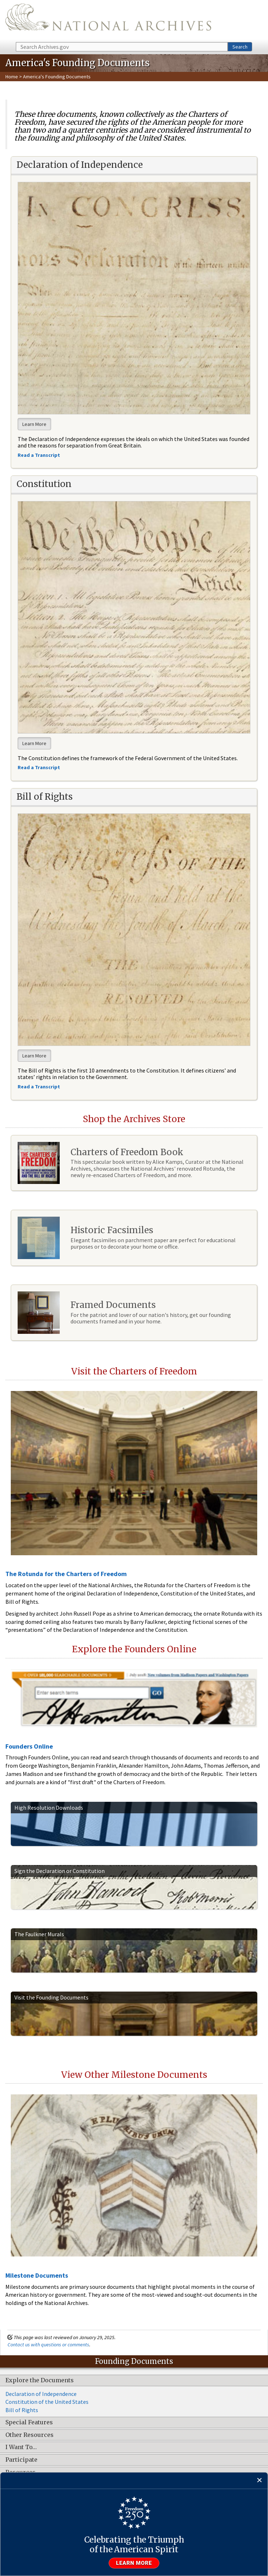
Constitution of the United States (46, 2401)
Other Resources (29, 2435)
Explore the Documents (39, 2380)
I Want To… (21, 2447)
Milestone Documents (36, 2275)
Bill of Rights (21, 2410)
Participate (21, 2460)
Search (239, 46)
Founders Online (29, 1746)
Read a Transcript (39, 1086)
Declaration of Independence (41, 2393)
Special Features (29, 2422)
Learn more (134, 2563)
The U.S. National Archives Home (108, 20)
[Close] (259, 2480)
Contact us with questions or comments (48, 2344)
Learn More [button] (34, 424)
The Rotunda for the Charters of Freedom (66, 1574)
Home (11, 76)
